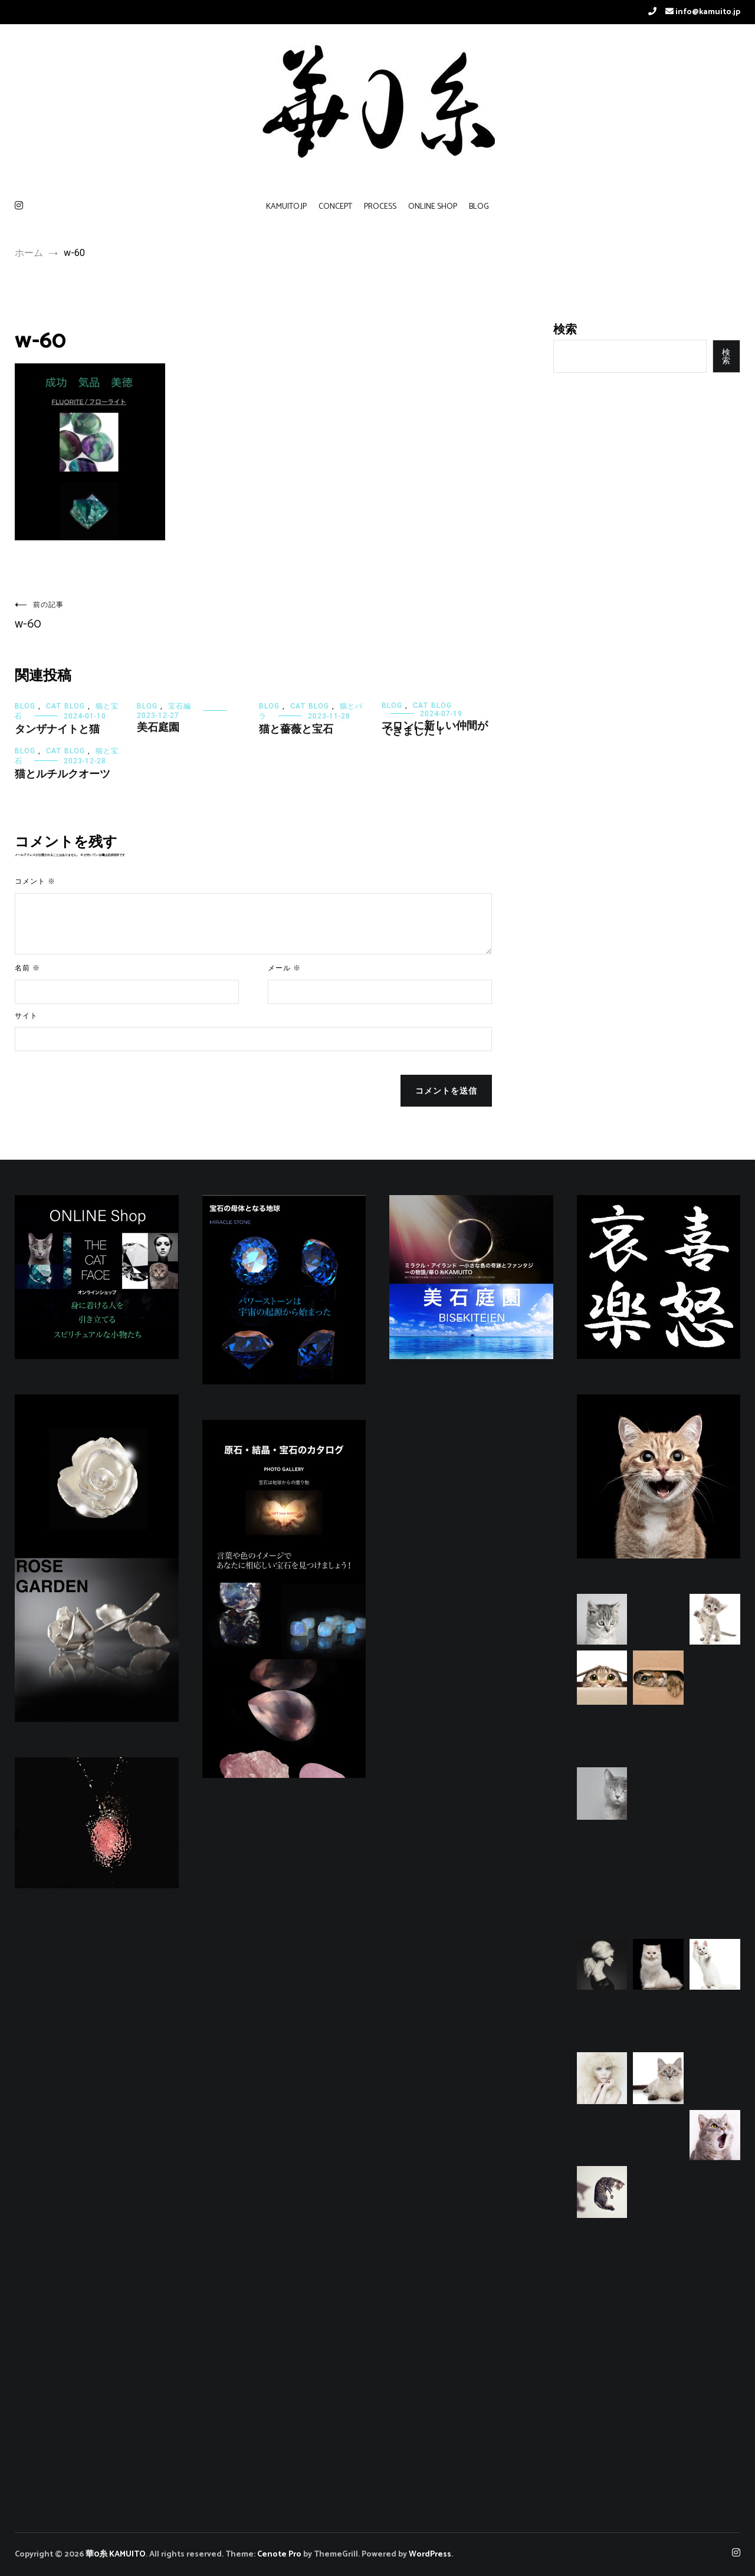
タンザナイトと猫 (57, 730)
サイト (26, 1016)
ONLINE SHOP (432, 207)
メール (284, 968)
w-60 (134, 616)
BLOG (479, 207)
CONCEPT (335, 207)
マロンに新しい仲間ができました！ (435, 728)
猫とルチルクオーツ (62, 774)
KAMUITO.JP (286, 207)
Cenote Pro (279, 2554)
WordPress (430, 2554)
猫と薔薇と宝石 (296, 730)
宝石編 (179, 706)
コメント (35, 881)
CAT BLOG (65, 706)
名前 (27, 968)
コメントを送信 (446, 1090)
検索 (565, 329)
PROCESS (380, 207)
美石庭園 (158, 728)
